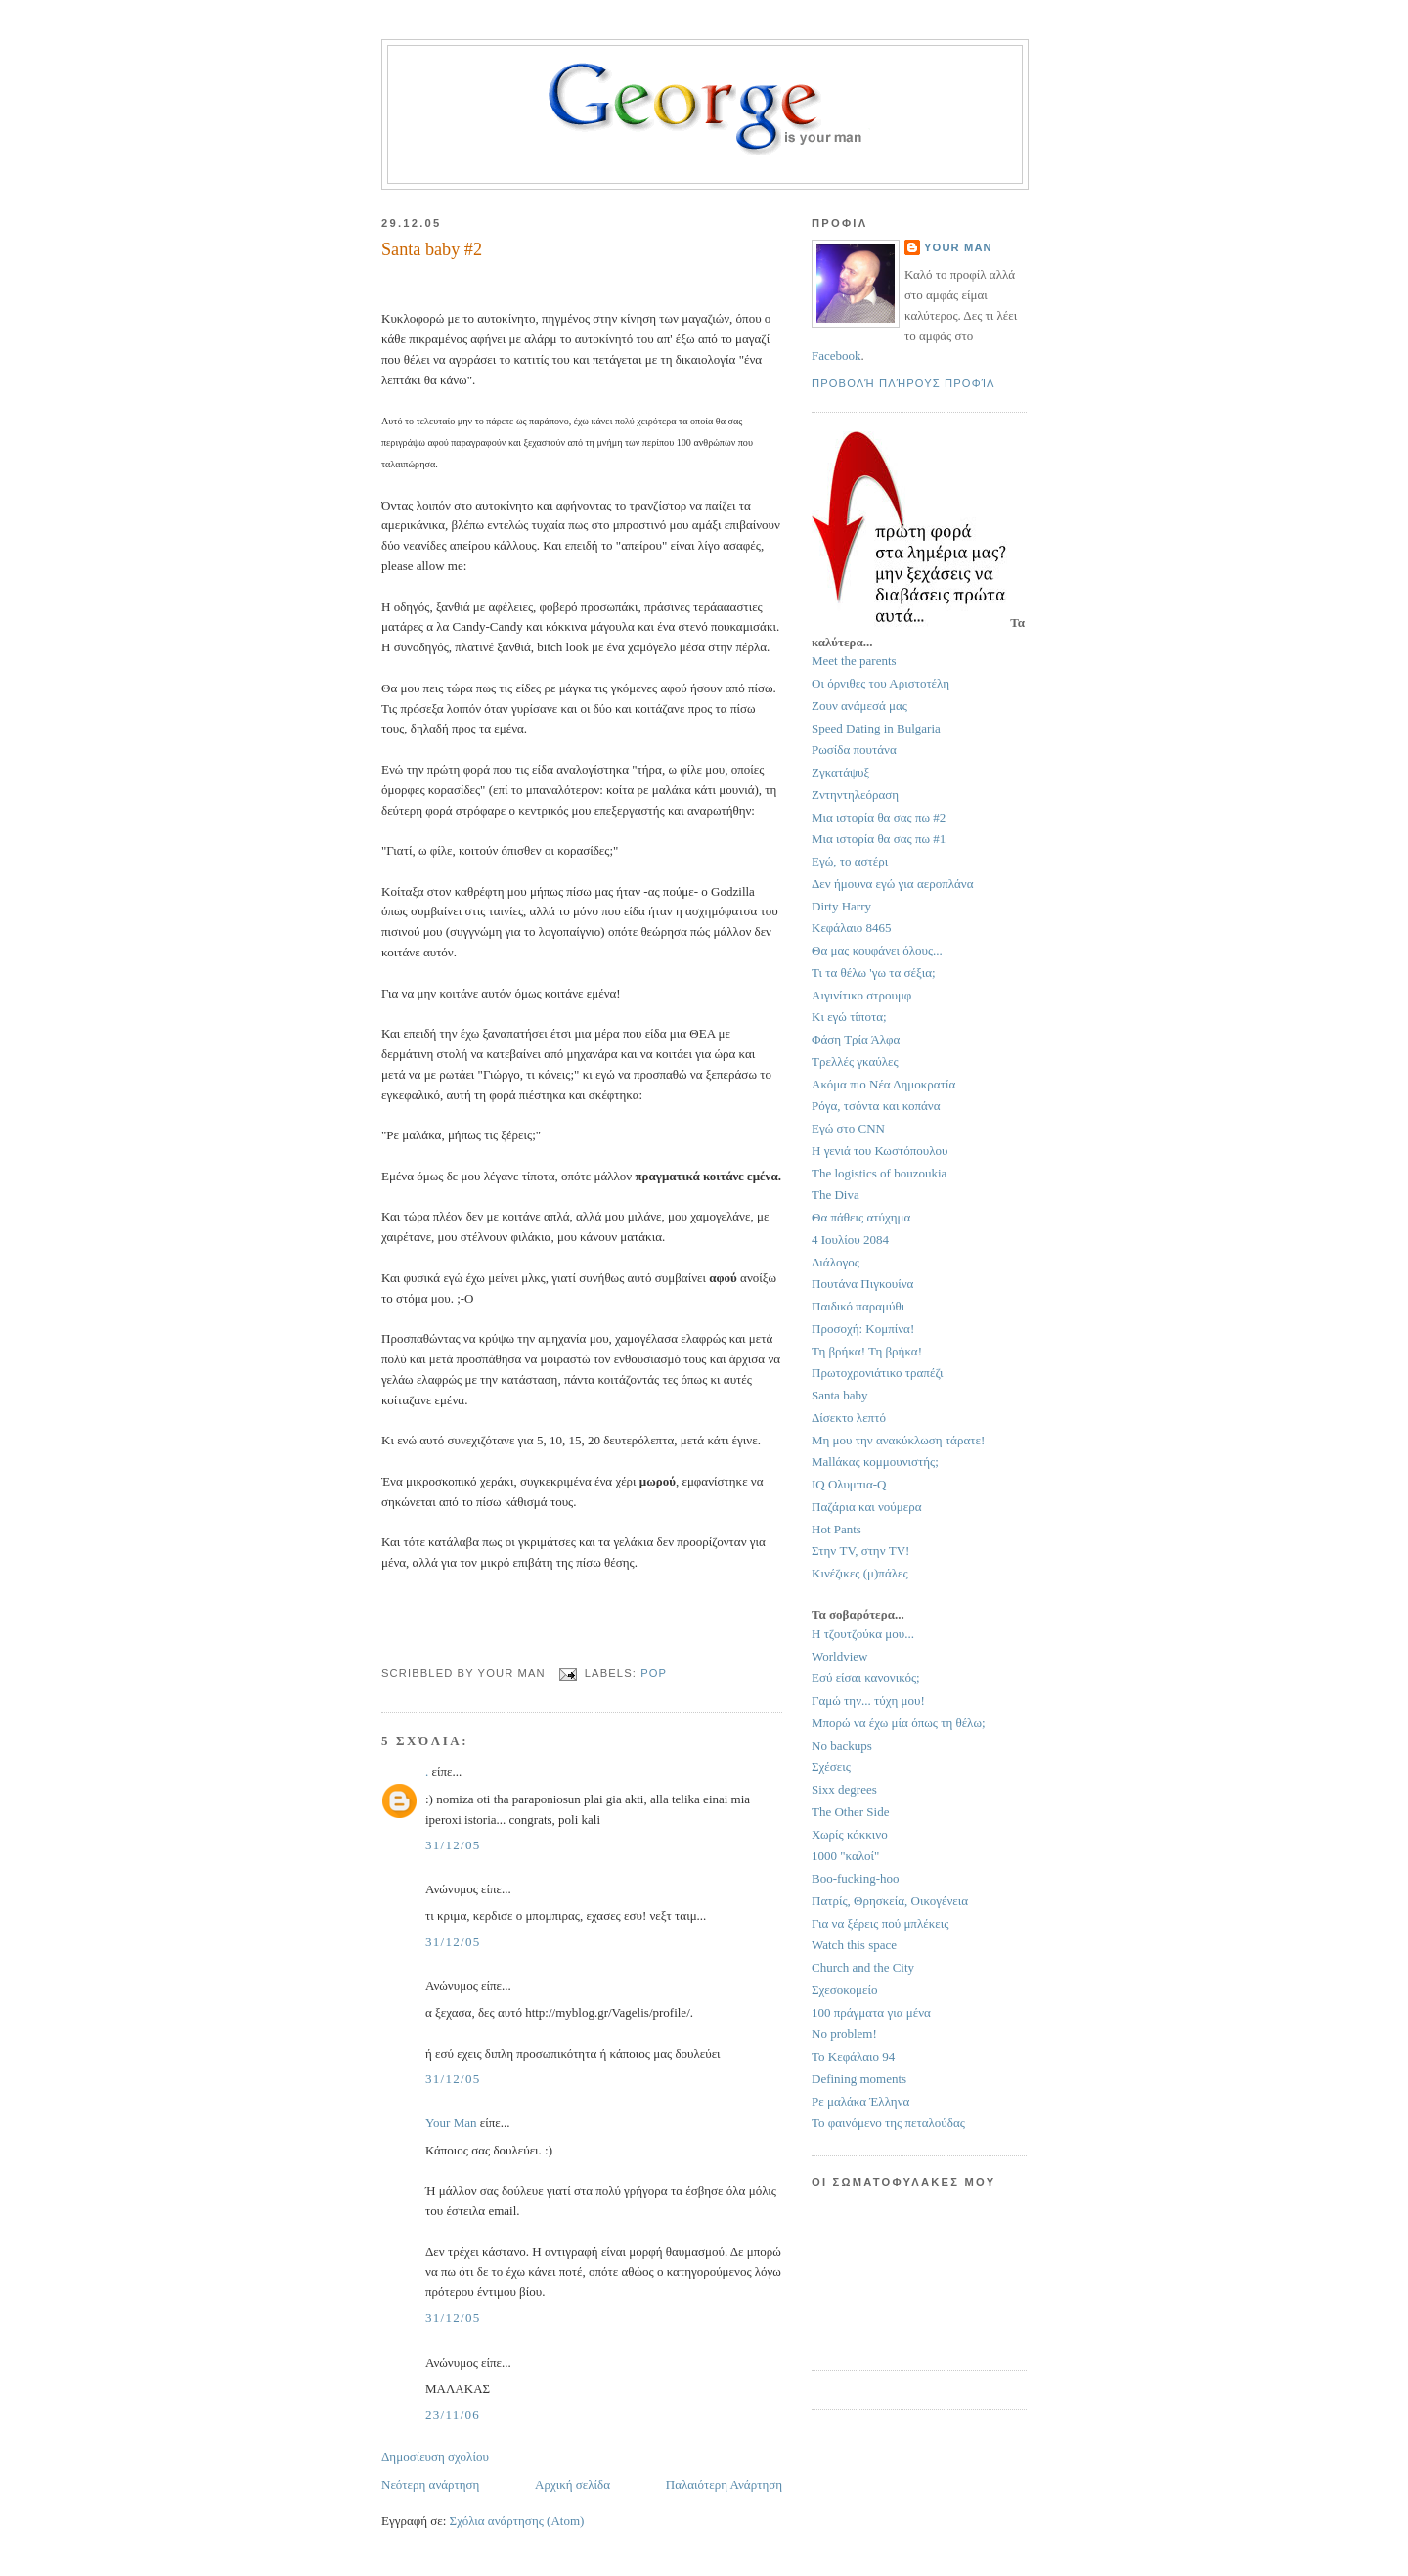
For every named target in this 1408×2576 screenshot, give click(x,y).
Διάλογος (835, 1262)
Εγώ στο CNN (848, 1128)
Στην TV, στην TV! (860, 1550)
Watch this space (854, 1944)
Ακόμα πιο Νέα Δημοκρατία (883, 1084)
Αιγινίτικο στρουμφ (861, 995)
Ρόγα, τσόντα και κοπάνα (876, 1105)
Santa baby (839, 1395)
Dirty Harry (841, 906)
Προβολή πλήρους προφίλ (903, 383)
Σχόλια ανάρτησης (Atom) (517, 2520)
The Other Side (850, 1811)
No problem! (844, 2033)
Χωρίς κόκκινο (850, 1834)
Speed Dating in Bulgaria (876, 728)
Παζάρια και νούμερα (867, 1506)
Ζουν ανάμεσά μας (859, 705)
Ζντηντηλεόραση (855, 794)
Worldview (839, 1656)
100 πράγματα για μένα (871, 2012)
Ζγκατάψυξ (840, 772)
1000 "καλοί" (845, 1855)
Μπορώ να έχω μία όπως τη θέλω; (899, 1722)
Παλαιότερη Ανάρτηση (724, 2484)
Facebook (836, 355)
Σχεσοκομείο (845, 1989)
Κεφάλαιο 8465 (852, 927)
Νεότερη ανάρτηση (430, 2484)
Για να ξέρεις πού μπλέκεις (880, 1923)
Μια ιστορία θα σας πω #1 (879, 838)
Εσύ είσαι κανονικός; (866, 1677)
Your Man (451, 2122)
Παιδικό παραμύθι (858, 1306)
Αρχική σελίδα (572, 2484)
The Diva (835, 1194)
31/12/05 (453, 1845)
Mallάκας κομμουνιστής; (875, 1461)
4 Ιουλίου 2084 (850, 1239)
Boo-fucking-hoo (856, 1878)
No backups (842, 1745)
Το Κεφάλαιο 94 (853, 2056)
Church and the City (863, 1967)
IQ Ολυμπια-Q (849, 1484)
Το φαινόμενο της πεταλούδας (888, 2122)
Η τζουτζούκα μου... (863, 1633)
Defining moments (859, 2078)
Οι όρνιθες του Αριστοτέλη (880, 683)
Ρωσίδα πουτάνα (854, 749)
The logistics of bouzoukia (879, 1173)
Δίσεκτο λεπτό (849, 1417)
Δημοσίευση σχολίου (435, 2456)
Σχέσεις (831, 1766)
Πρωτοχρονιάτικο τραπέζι (878, 1372)
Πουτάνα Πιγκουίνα (862, 1283)
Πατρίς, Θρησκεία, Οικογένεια (890, 1900)
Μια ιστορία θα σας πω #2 (879, 817)
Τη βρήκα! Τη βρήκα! (867, 1351)
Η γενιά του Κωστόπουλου (879, 1150)
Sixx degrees (844, 1789)
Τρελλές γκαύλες (855, 1061)
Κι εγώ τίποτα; (849, 1016)
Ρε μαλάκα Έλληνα (860, 2101)
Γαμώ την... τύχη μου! (868, 1700)
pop (653, 1673)
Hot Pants (836, 1529)
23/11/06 (452, 2414)
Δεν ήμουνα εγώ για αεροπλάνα (893, 883)
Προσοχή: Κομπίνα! (863, 1328)
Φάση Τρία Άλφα (856, 1039)
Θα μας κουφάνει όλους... (877, 950)
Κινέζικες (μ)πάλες (860, 1573)
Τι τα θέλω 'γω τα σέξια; (874, 972)
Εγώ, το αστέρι (850, 861)
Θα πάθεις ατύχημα (861, 1217)
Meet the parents (854, 660)
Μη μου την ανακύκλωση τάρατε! (898, 1440)
